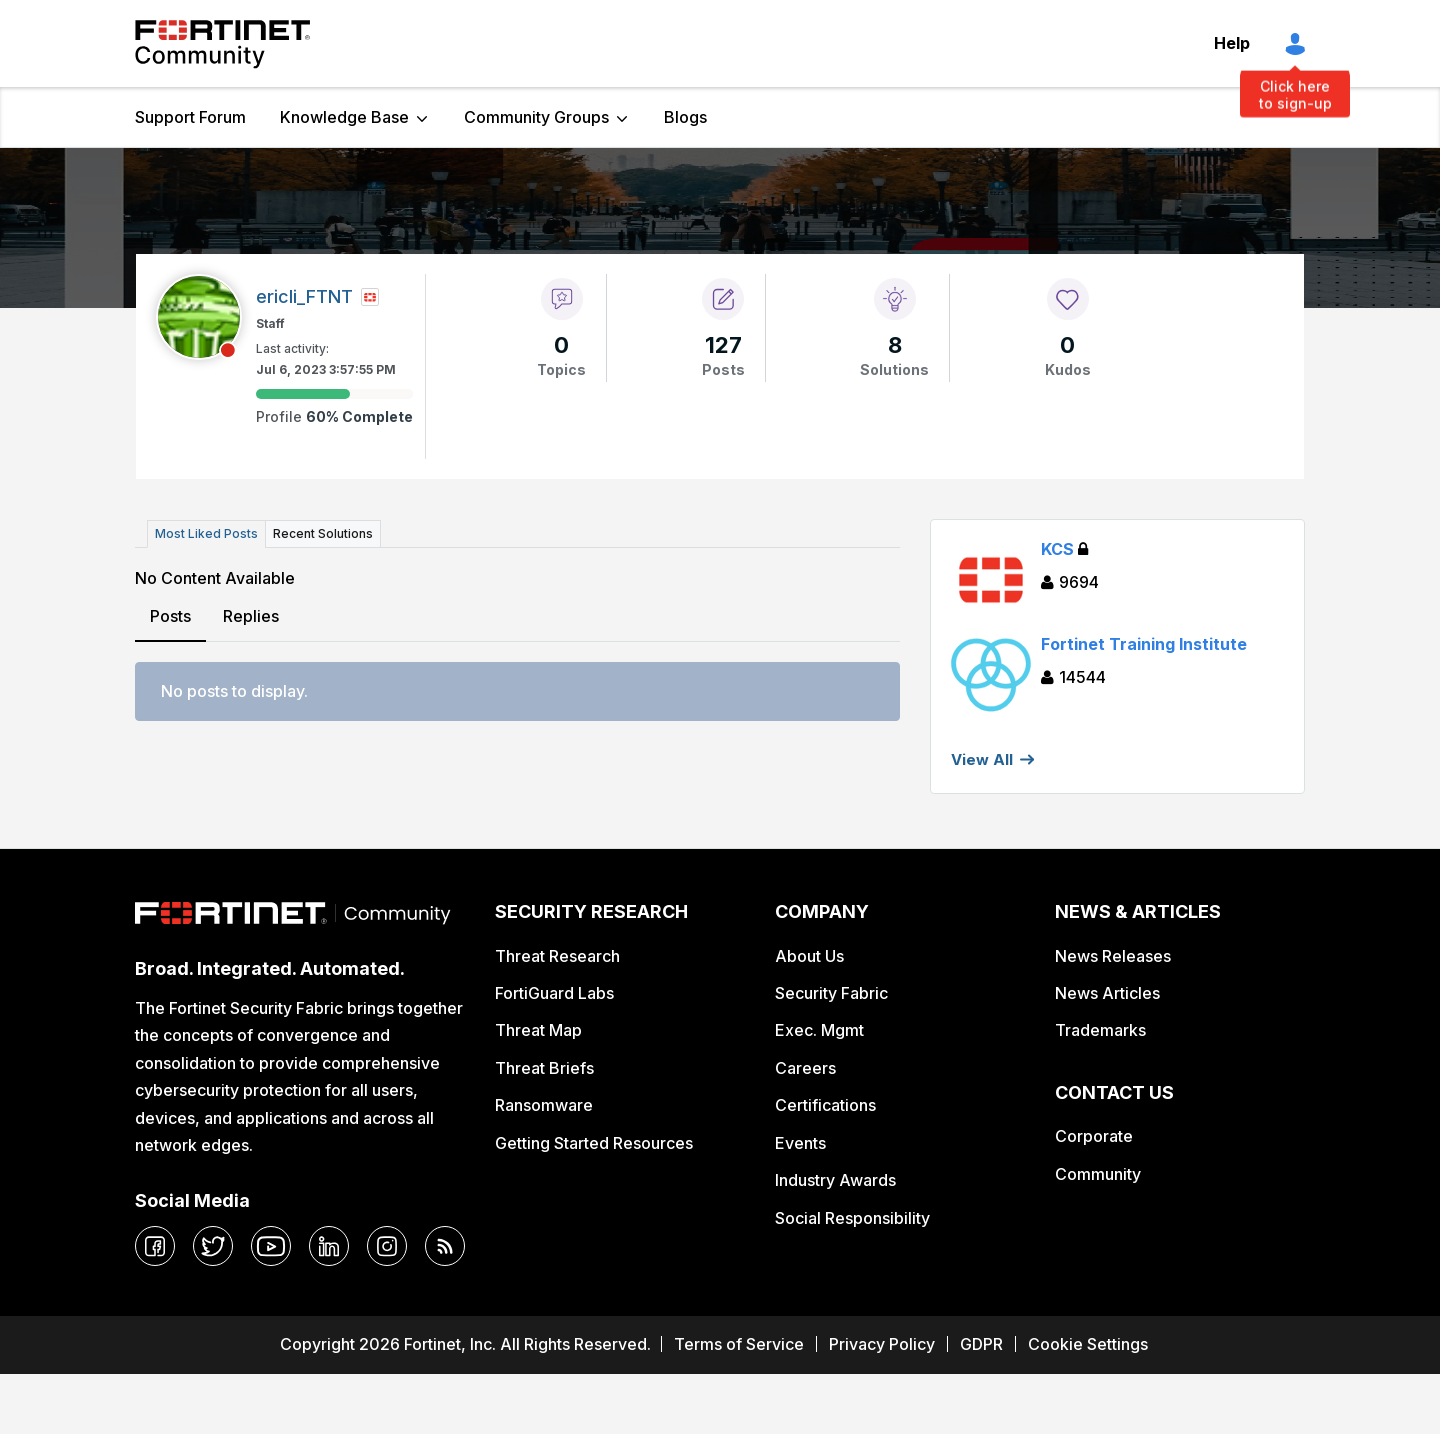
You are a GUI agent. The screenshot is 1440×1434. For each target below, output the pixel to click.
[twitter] (213, 1246)
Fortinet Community (222, 44)
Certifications (825, 1105)
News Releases (1113, 956)
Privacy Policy (882, 1344)
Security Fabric (831, 993)
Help (1232, 43)
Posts (170, 616)
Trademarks (1100, 1030)
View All (982, 759)
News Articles (1107, 993)
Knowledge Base (344, 117)
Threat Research (557, 956)
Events (800, 1143)
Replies (251, 616)
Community (1098, 1174)
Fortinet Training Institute (1144, 644)
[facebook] (155, 1246)
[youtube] (271, 1246)
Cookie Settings (1088, 1344)
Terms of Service (739, 1344)
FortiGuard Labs (554, 993)
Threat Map (538, 1030)
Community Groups (536, 117)
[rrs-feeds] (445, 1246)
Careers (805, 1068)
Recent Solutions (323, 533)
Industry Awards (835, 1180)
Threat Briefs (544, 1068)
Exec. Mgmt (819, 1030)
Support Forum (190, 117)
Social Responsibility (852, 1218)
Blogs (685, 117)
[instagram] (387, 1246)
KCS (1064, 549)
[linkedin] (329, 1246)
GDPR (981, 1344)
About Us (809, 956)
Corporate (1094, 1136)
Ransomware (544, 1105)
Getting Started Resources (594, 1143)
